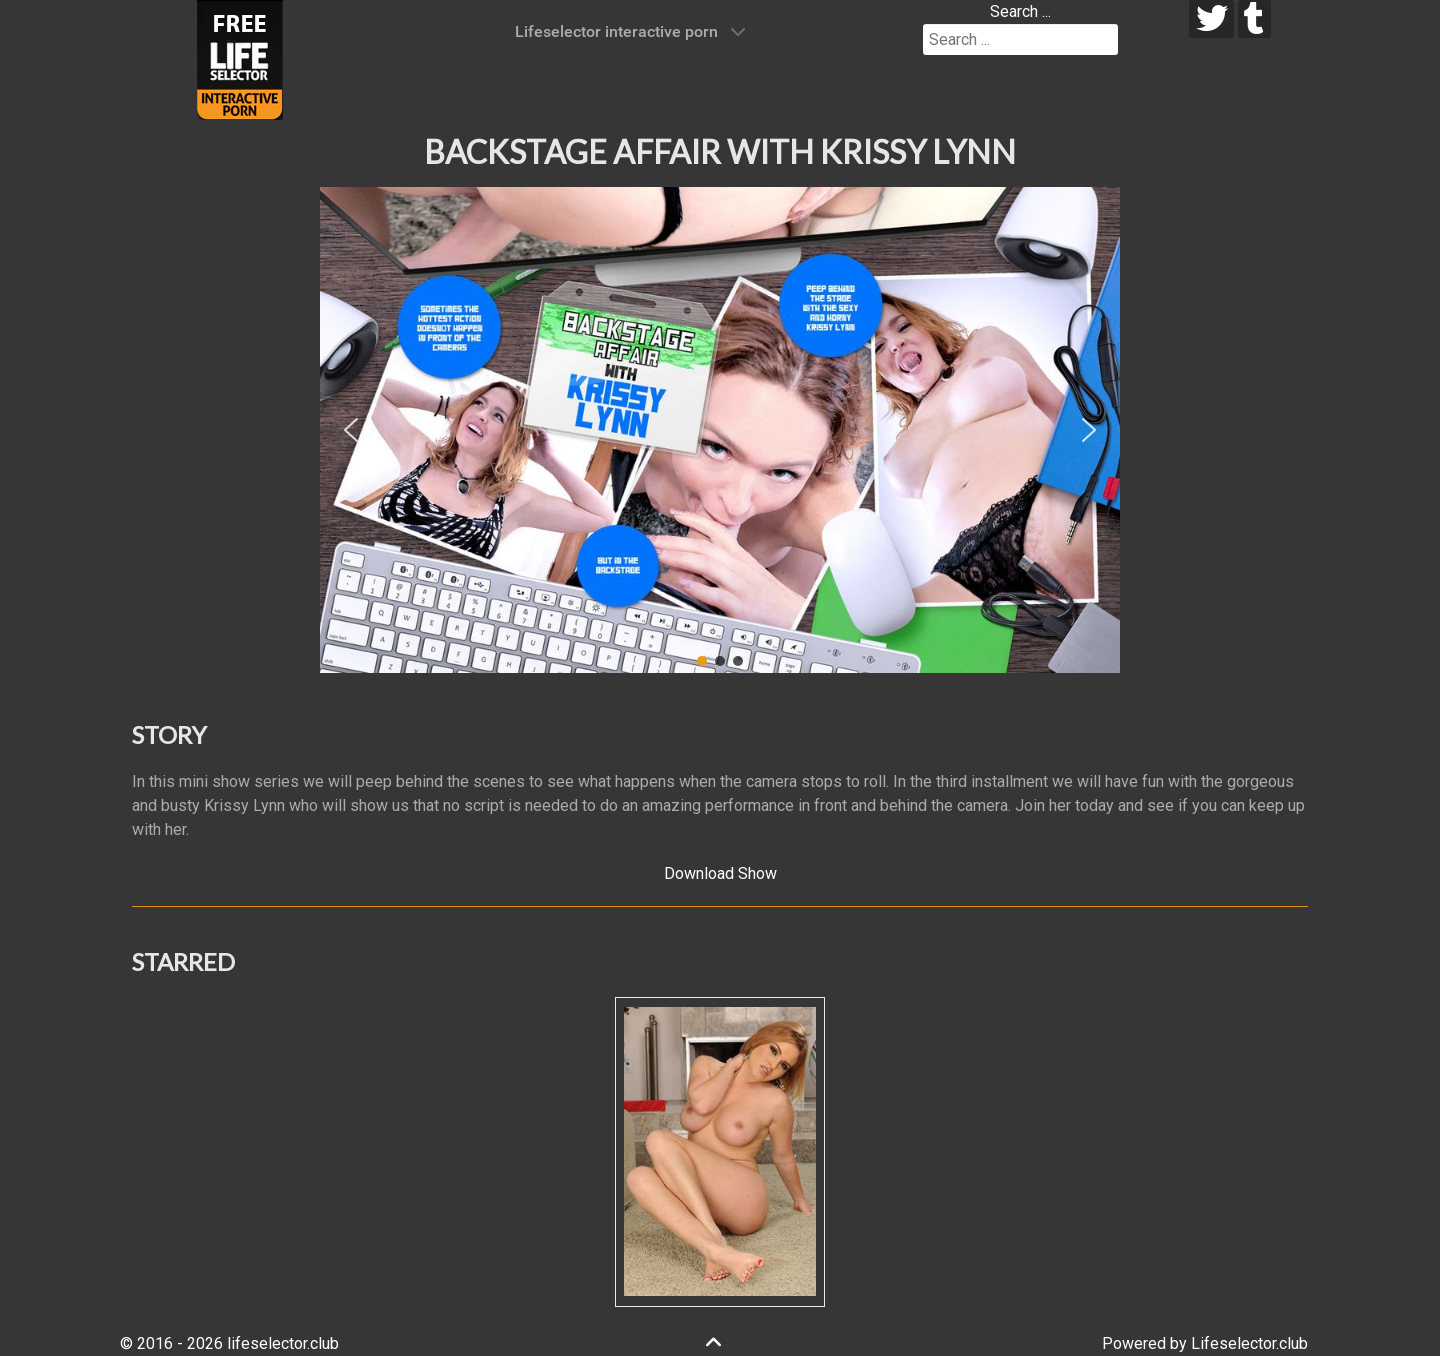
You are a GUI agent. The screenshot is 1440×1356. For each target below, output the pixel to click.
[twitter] (1211, 19)
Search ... (1020, 11)
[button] (351, 430)
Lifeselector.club (1249, 1343)
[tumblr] (1254, 19)
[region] (720, 430)
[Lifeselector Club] (240, 58)
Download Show (720, 873)
